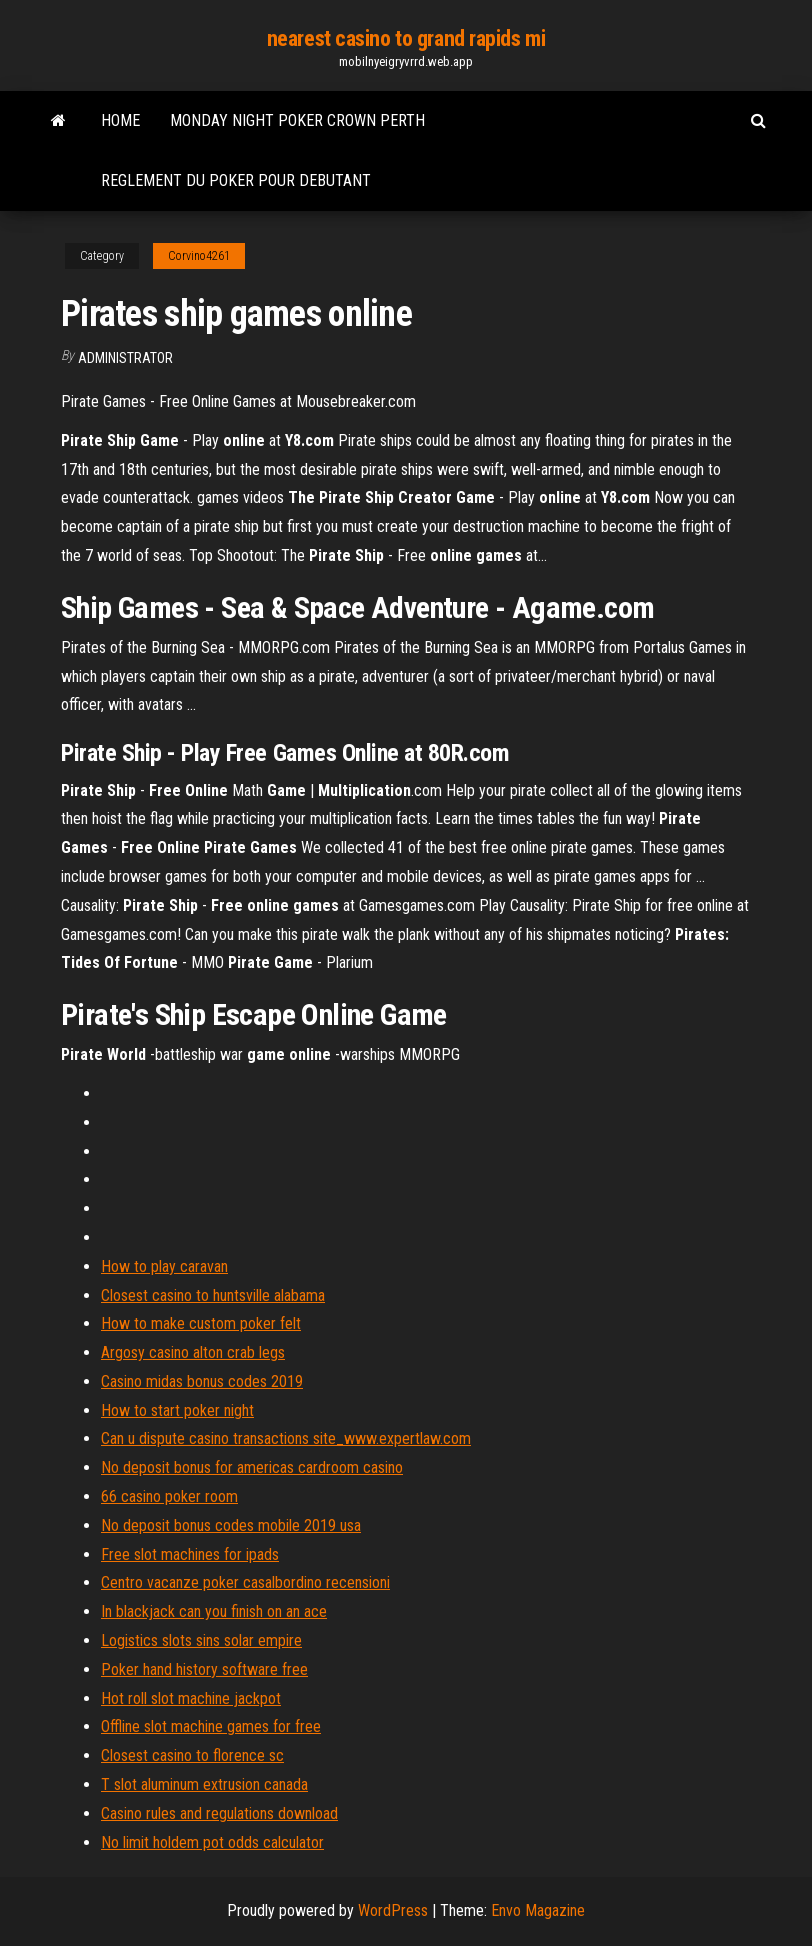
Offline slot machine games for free (211, 1726)
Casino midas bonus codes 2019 (202, 1381)
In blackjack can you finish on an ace (214, 1611)
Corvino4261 (199, 256)
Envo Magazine (538, 1910)
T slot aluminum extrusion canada (204, 1784)
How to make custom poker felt (201, 1323)
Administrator (125, 358)
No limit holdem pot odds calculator (212, 1842)
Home (120, 120)
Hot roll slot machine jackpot (191, 1698)
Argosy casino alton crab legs (193, 1352)
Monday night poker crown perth (297, 120)
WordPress (393, 1910)
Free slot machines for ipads (190, 1554)
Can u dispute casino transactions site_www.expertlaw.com (286, 1438)
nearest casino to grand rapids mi (406, 38)
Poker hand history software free (204, 1669)
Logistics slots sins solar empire (201, 1640)
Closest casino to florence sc (192, 1755)
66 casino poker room (169, 1496)
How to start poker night (177, 1410)
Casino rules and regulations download (219, 1813)
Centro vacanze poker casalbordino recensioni (245, 1582)
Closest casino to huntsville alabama (213, 1295)
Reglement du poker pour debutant (236, 180)
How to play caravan (164, 1266)
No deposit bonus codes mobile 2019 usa (231, 1525)
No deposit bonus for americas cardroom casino (252, 1467)
